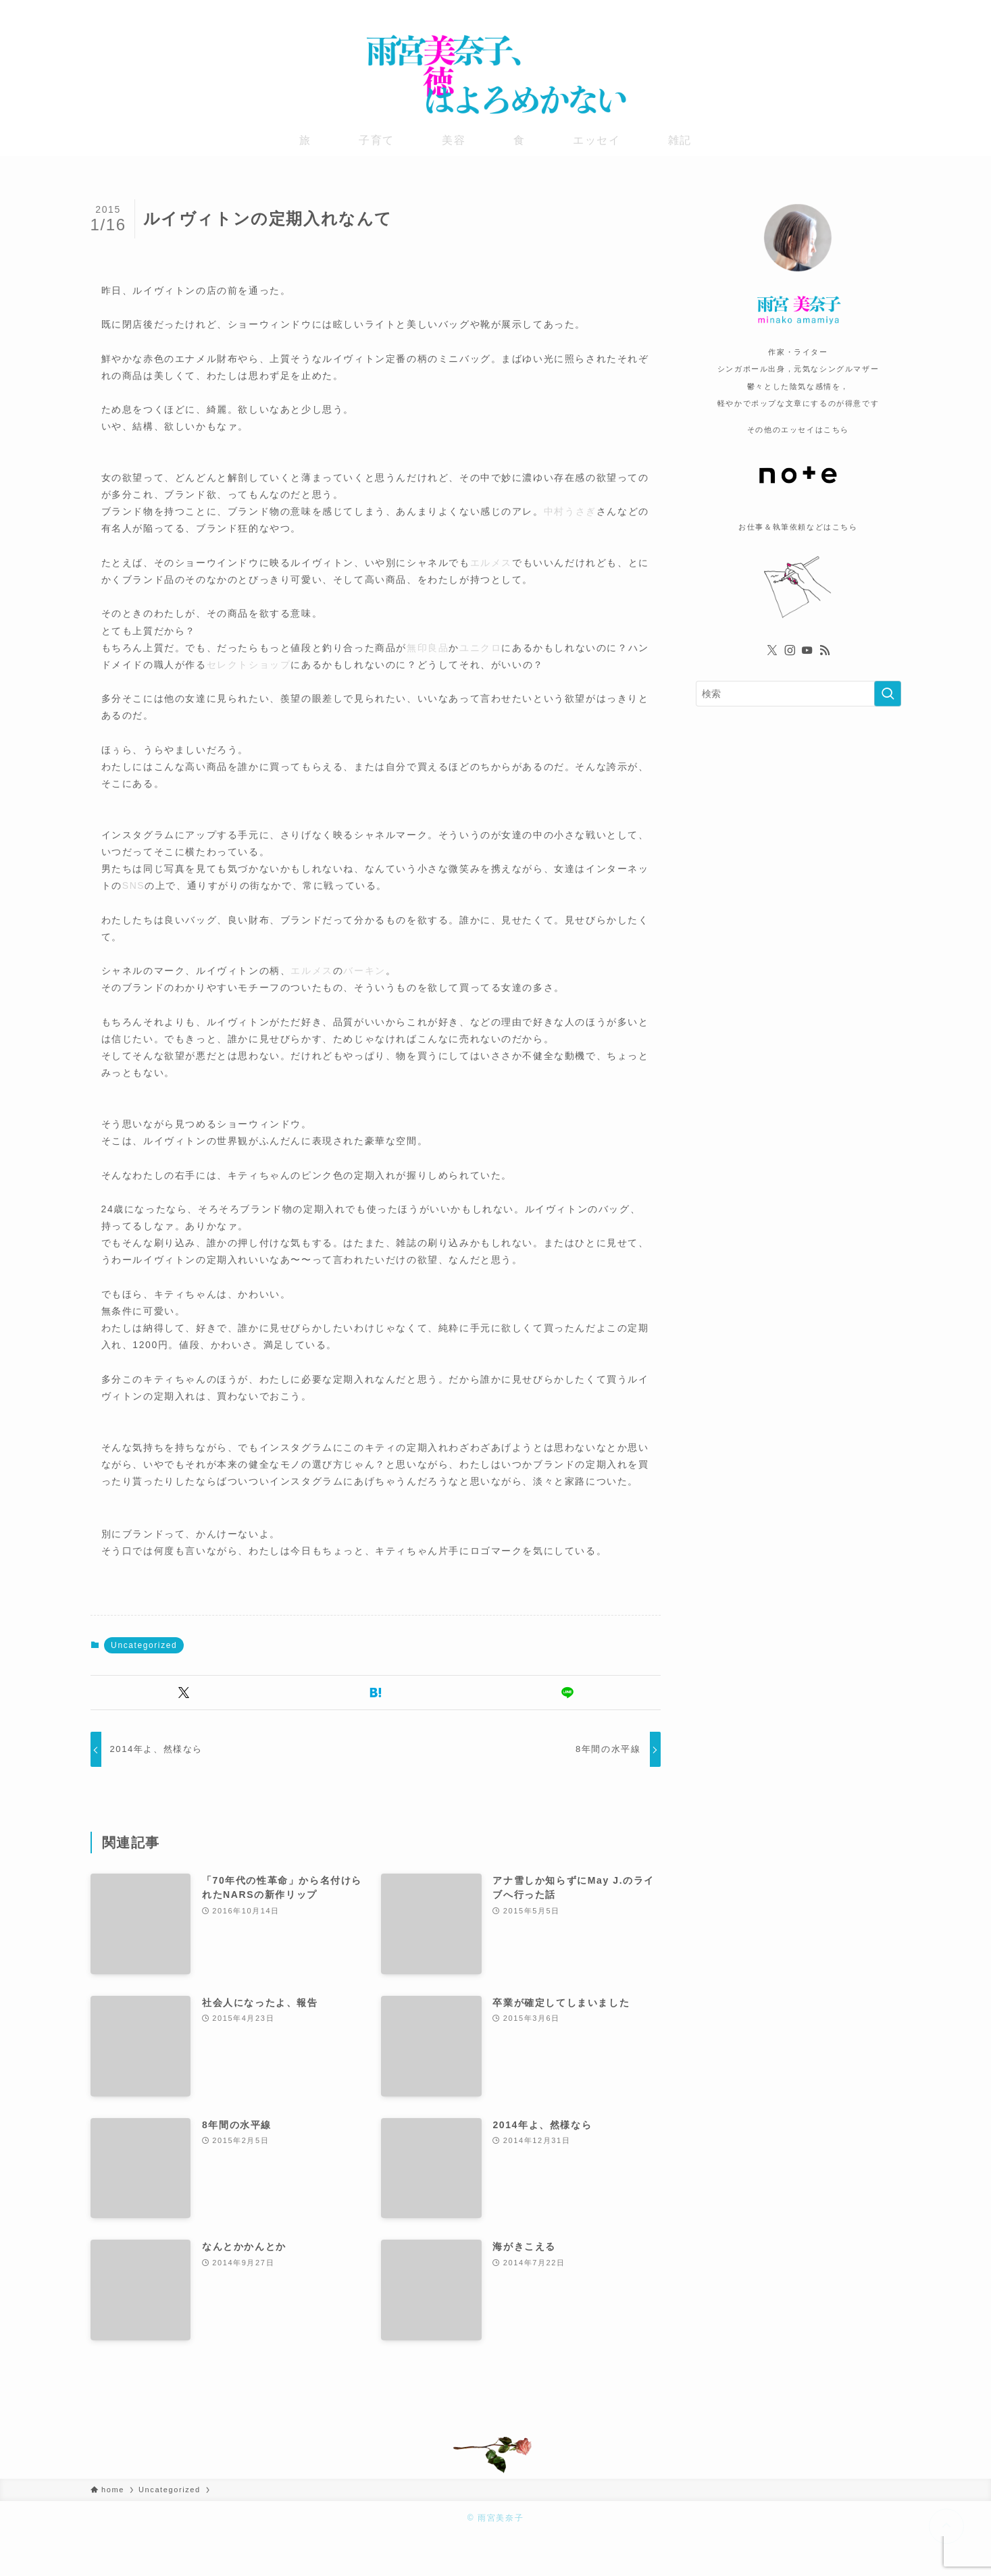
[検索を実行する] (887, 693)
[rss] (892, 10)
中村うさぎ (570, 511)
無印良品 (428, 647)
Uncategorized (144, 1645)
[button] (184, 1692)
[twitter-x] (839, 10)
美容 (453, 140)
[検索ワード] (798, 693)
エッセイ (596, 140)
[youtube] (875, 10)
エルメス (491, 562)
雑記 (680, 140)
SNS (133, 885)
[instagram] (857, 10)
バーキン (364, 970)
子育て (377, 140)
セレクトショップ (249, 664)
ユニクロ (480, 647)
